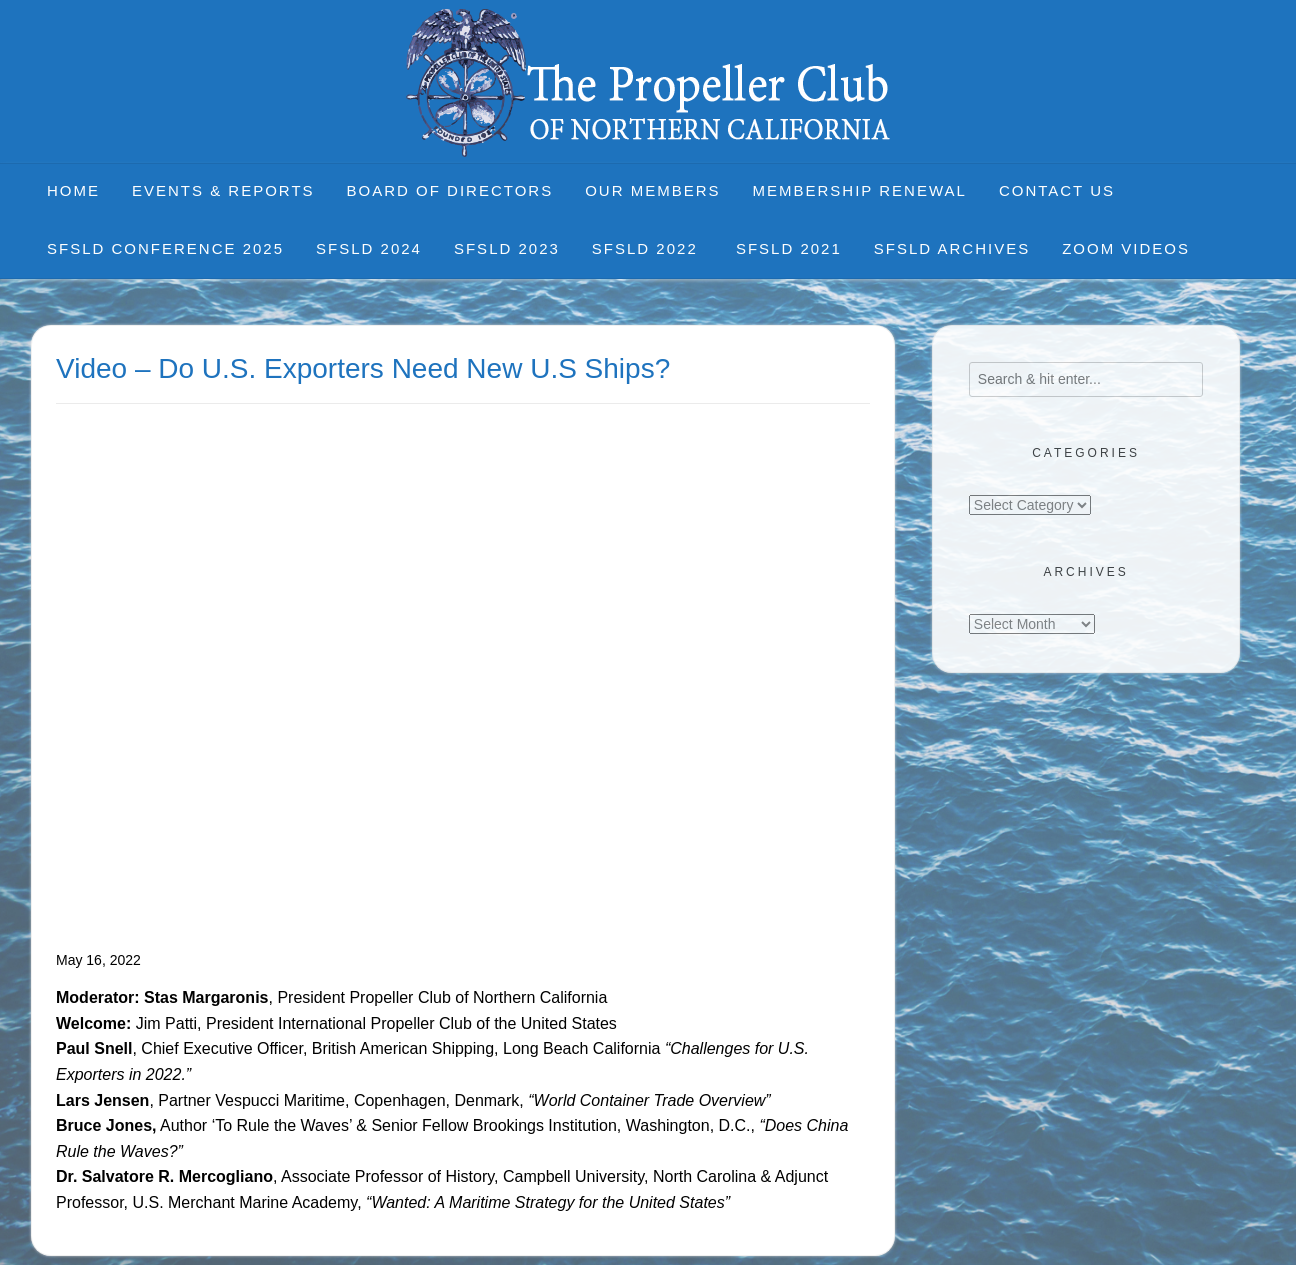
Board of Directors (450, 190)
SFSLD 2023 (507, 248)
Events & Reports (223, 190)
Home (73, 190)
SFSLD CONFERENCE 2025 (165, 248)
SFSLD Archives (952, 248)
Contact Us (1057, 190)
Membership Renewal (860, 190)
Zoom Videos (1126, 248)
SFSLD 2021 (789, 248)
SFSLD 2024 (369, 248)
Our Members (652, 190)
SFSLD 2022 (648, 248)
